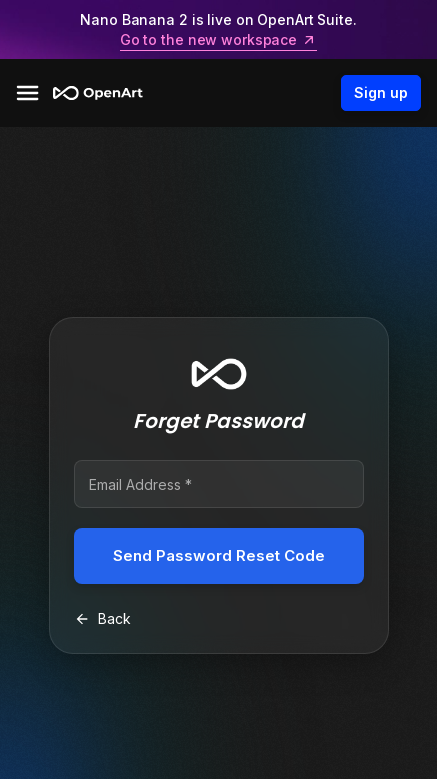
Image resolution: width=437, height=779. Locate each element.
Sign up (381, 93)
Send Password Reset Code (219, 556)
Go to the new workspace (218, 40)
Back (102, 618)
